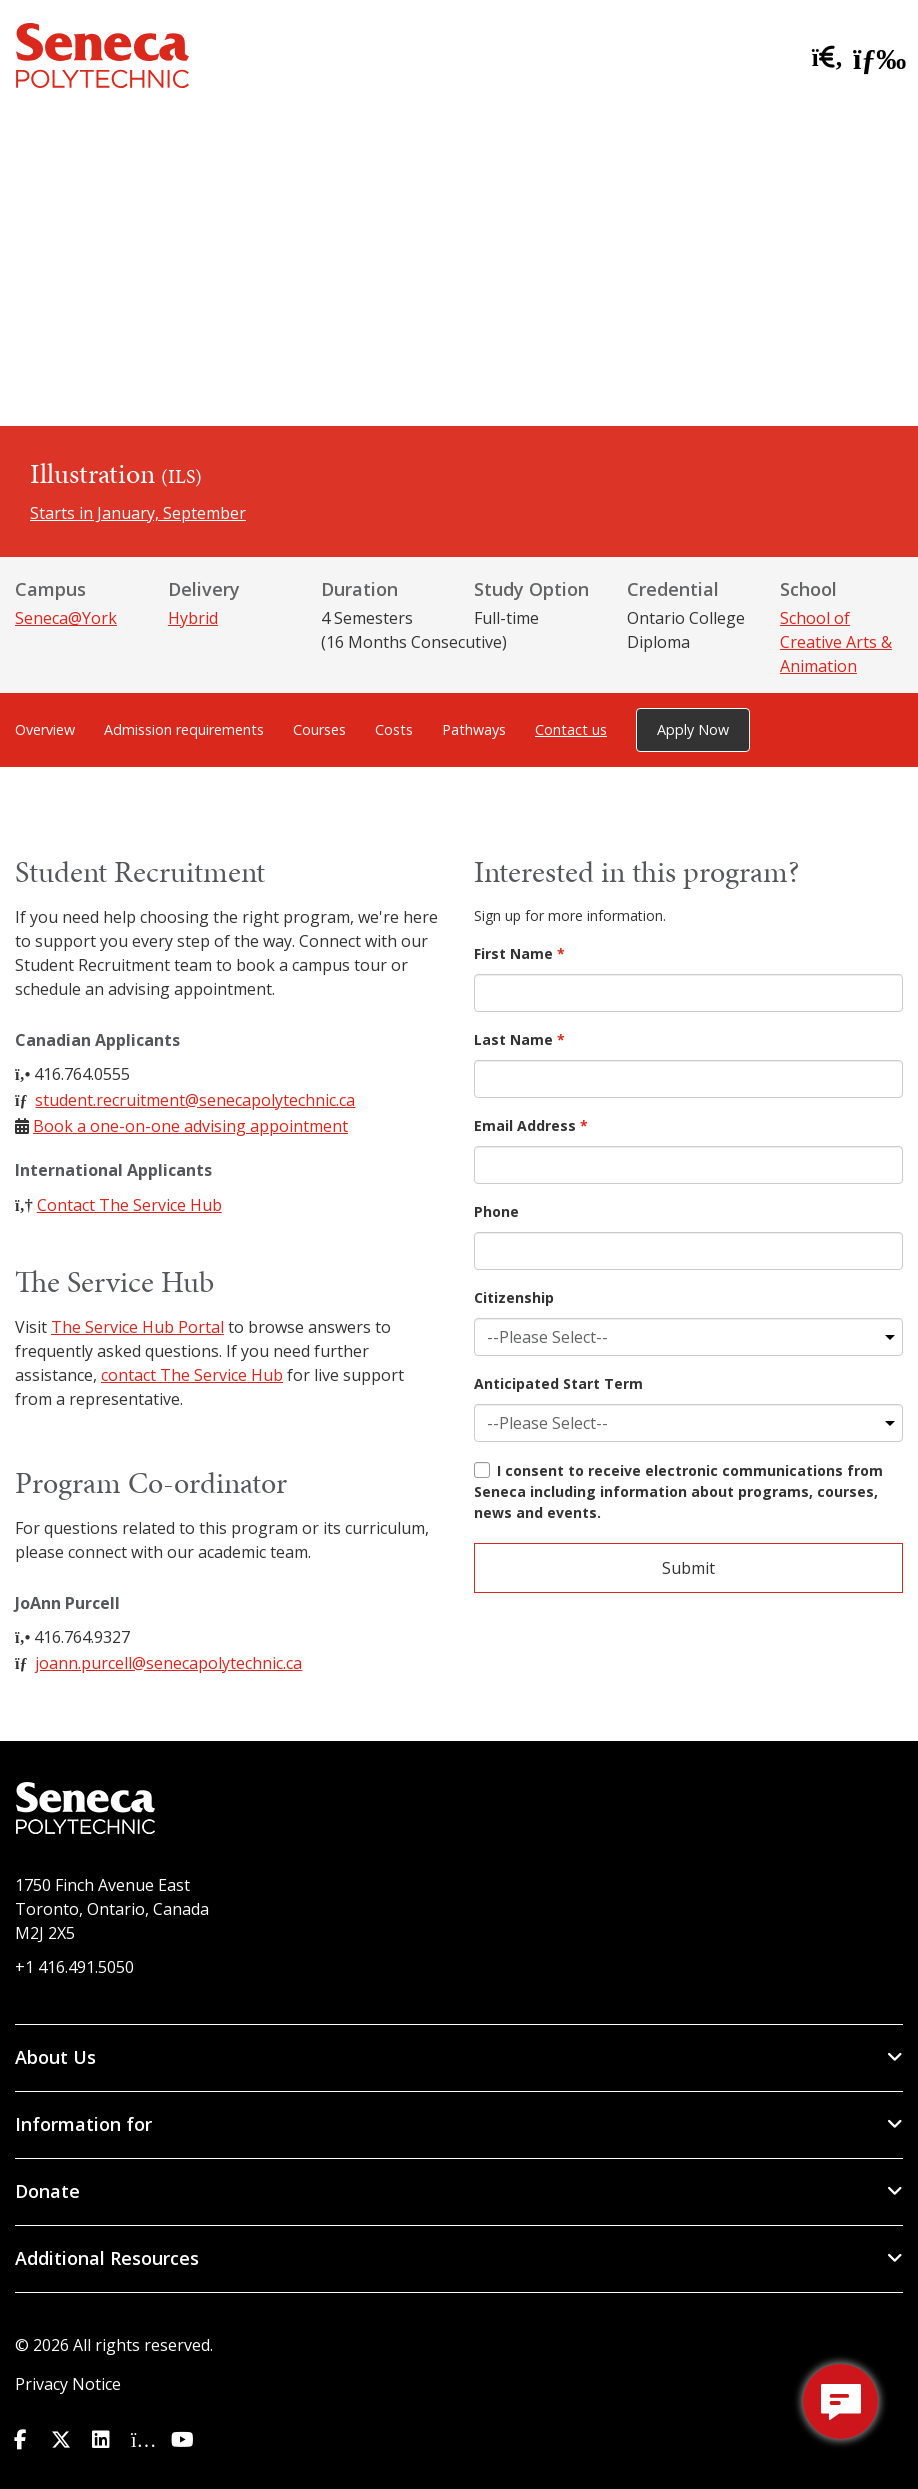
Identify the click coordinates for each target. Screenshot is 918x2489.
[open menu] (873, 55)
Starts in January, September (138, 513)
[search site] (823, 58)
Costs (394, 729)
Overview (45, 729)
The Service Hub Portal (137, 1327)
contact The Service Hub (192, 1375)
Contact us (571, 729)
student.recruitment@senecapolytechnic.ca (195, 1100)
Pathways (474, 729)
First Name (519, 953)
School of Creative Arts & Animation (836, 642)
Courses (319, 729)
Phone (496, 1211)
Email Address (531, 1125)
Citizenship (514, 1297)
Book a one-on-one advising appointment (190, 1126)
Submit (688, 1568)
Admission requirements (184, 729)
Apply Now (693, 729)
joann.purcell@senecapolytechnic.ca (168, 1663)
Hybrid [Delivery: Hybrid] (193, 618)
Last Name (519, 1039)
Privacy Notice (68, 2384)
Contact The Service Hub (129, 1205)
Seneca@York (66, 618)
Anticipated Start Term (558, 1383)
